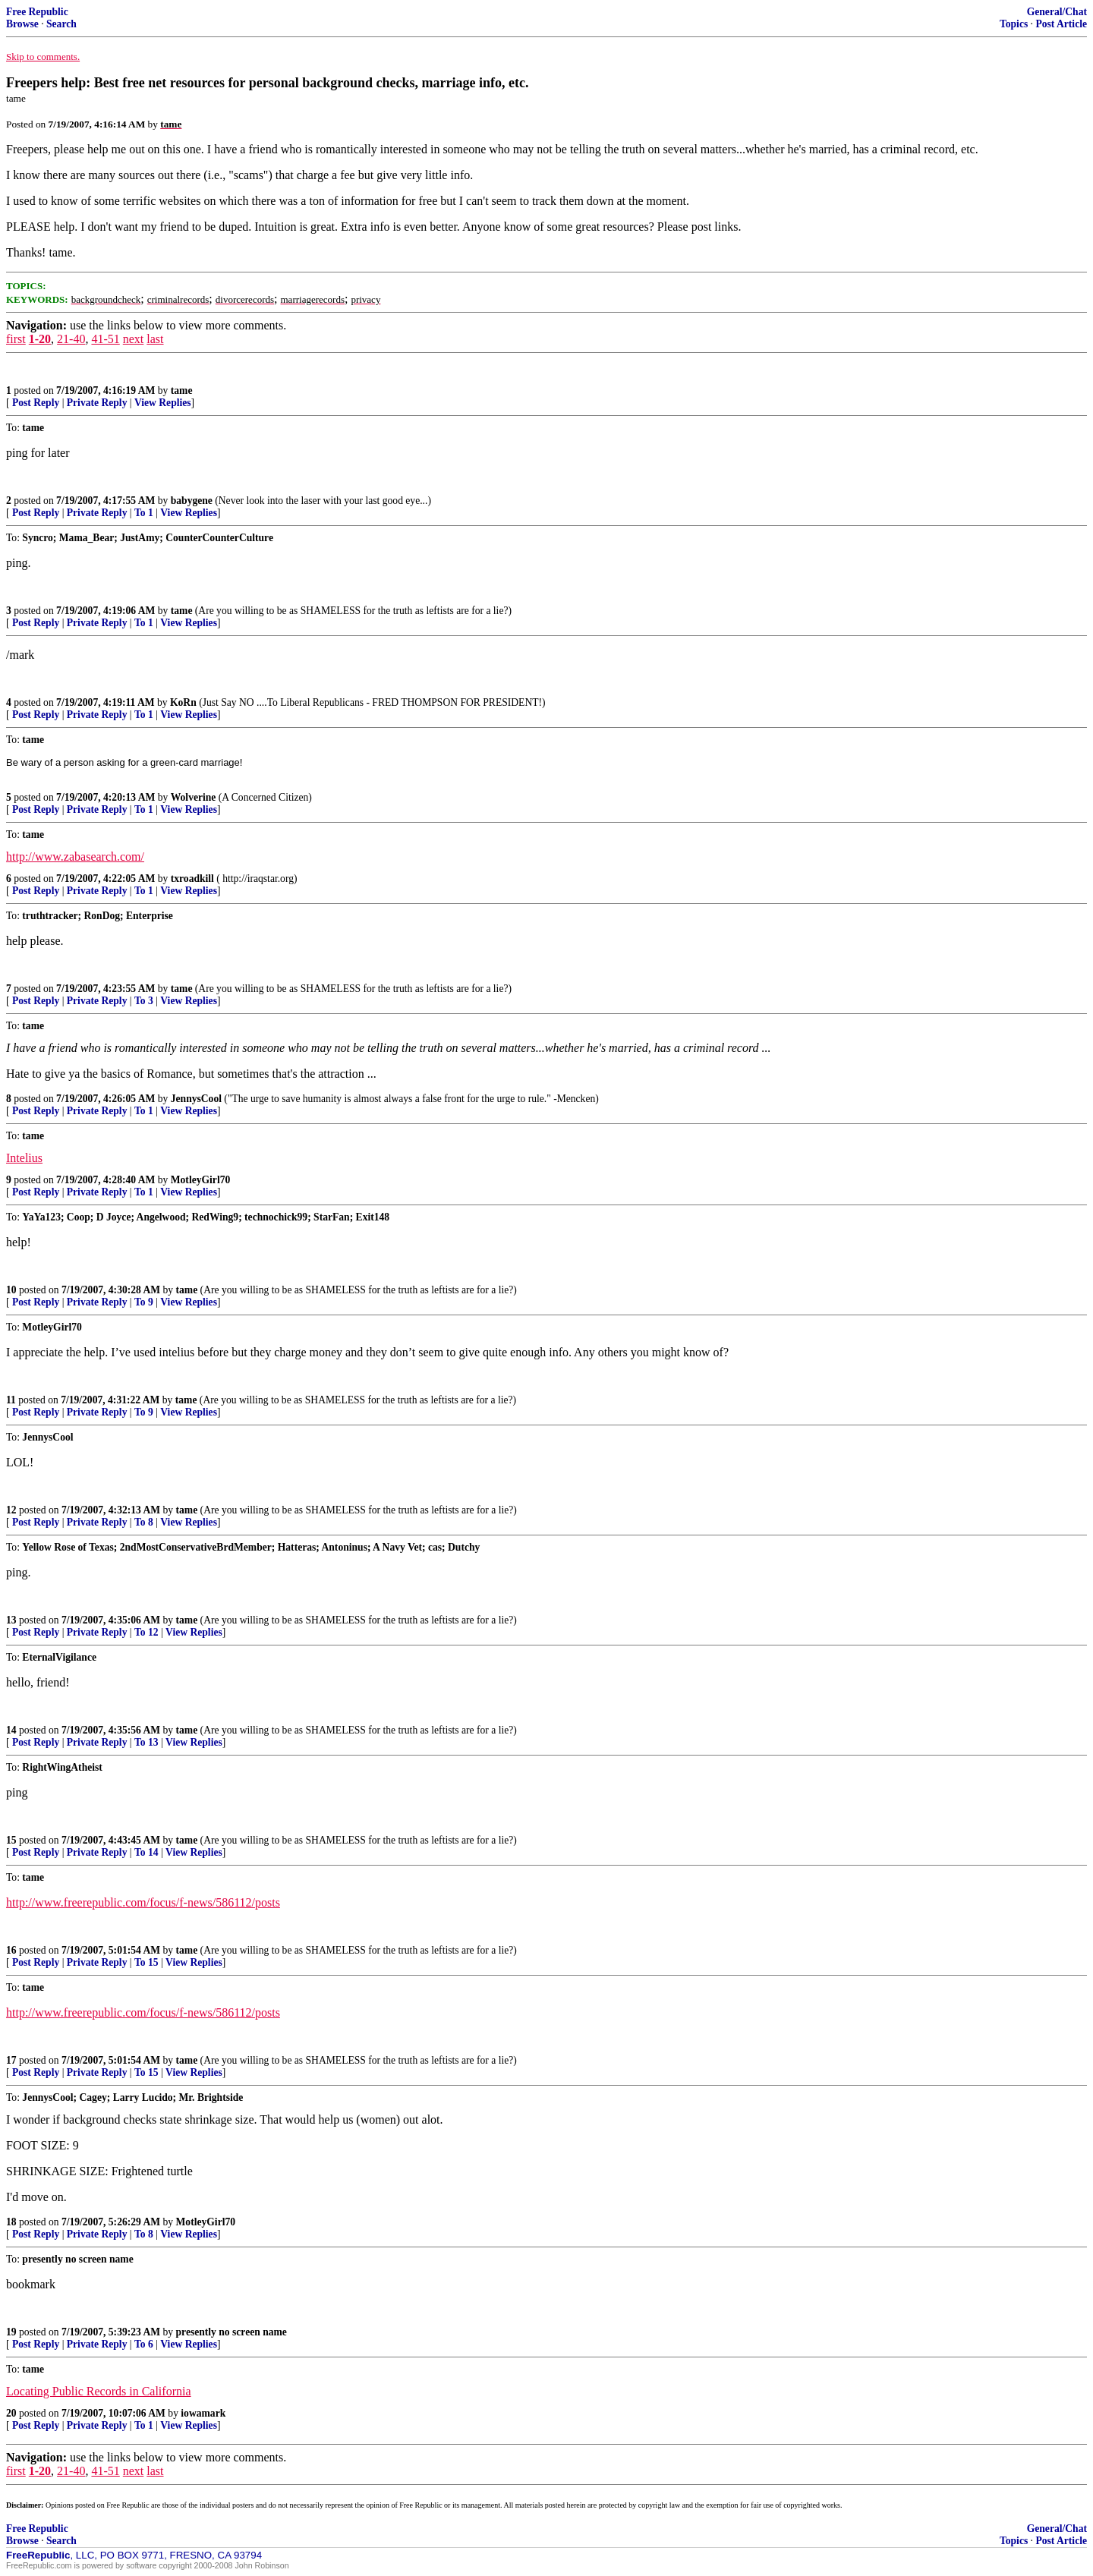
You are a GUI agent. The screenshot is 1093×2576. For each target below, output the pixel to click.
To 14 (146, 1852)
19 (11, 2332)
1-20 (40, 338)
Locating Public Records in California (98, 2391)
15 (11, 1840)
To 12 (146, 1632)
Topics (1014, 24)
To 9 (143, 1302)
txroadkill (192, 878)
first (16, 338)
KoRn (183, 702)
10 (11, 1290)
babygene (192, 500)
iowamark (203, 2413)
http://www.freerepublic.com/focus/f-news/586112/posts (143, 1902)
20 (11, 2413)
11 (11, 1400)
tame (182, 390)
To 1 (143, 512)
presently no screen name (231, 2332)
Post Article (1061, 24)
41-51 (105, 338)
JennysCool (196, 1098)
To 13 (146, 1742)
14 (11, 1730)
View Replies (162, 402)
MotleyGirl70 (201, 1180)
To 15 (146, 1962)
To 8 (143, 1522)
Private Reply (97, 402)
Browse (22, 24)
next (133, 338)
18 (11, 2222)
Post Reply (35, 402)
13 (11, 1620)
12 (11, 1510)
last (154, 338)
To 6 (143, 2344)
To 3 (143, 1000)
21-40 (71, 338)
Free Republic (37, 11)
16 (11, 1950)
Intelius (24, 1157)
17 (11, 2060)
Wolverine (193, 797)
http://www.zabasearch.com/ (75, 856)
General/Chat (1057, 11)
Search (61, 24)
